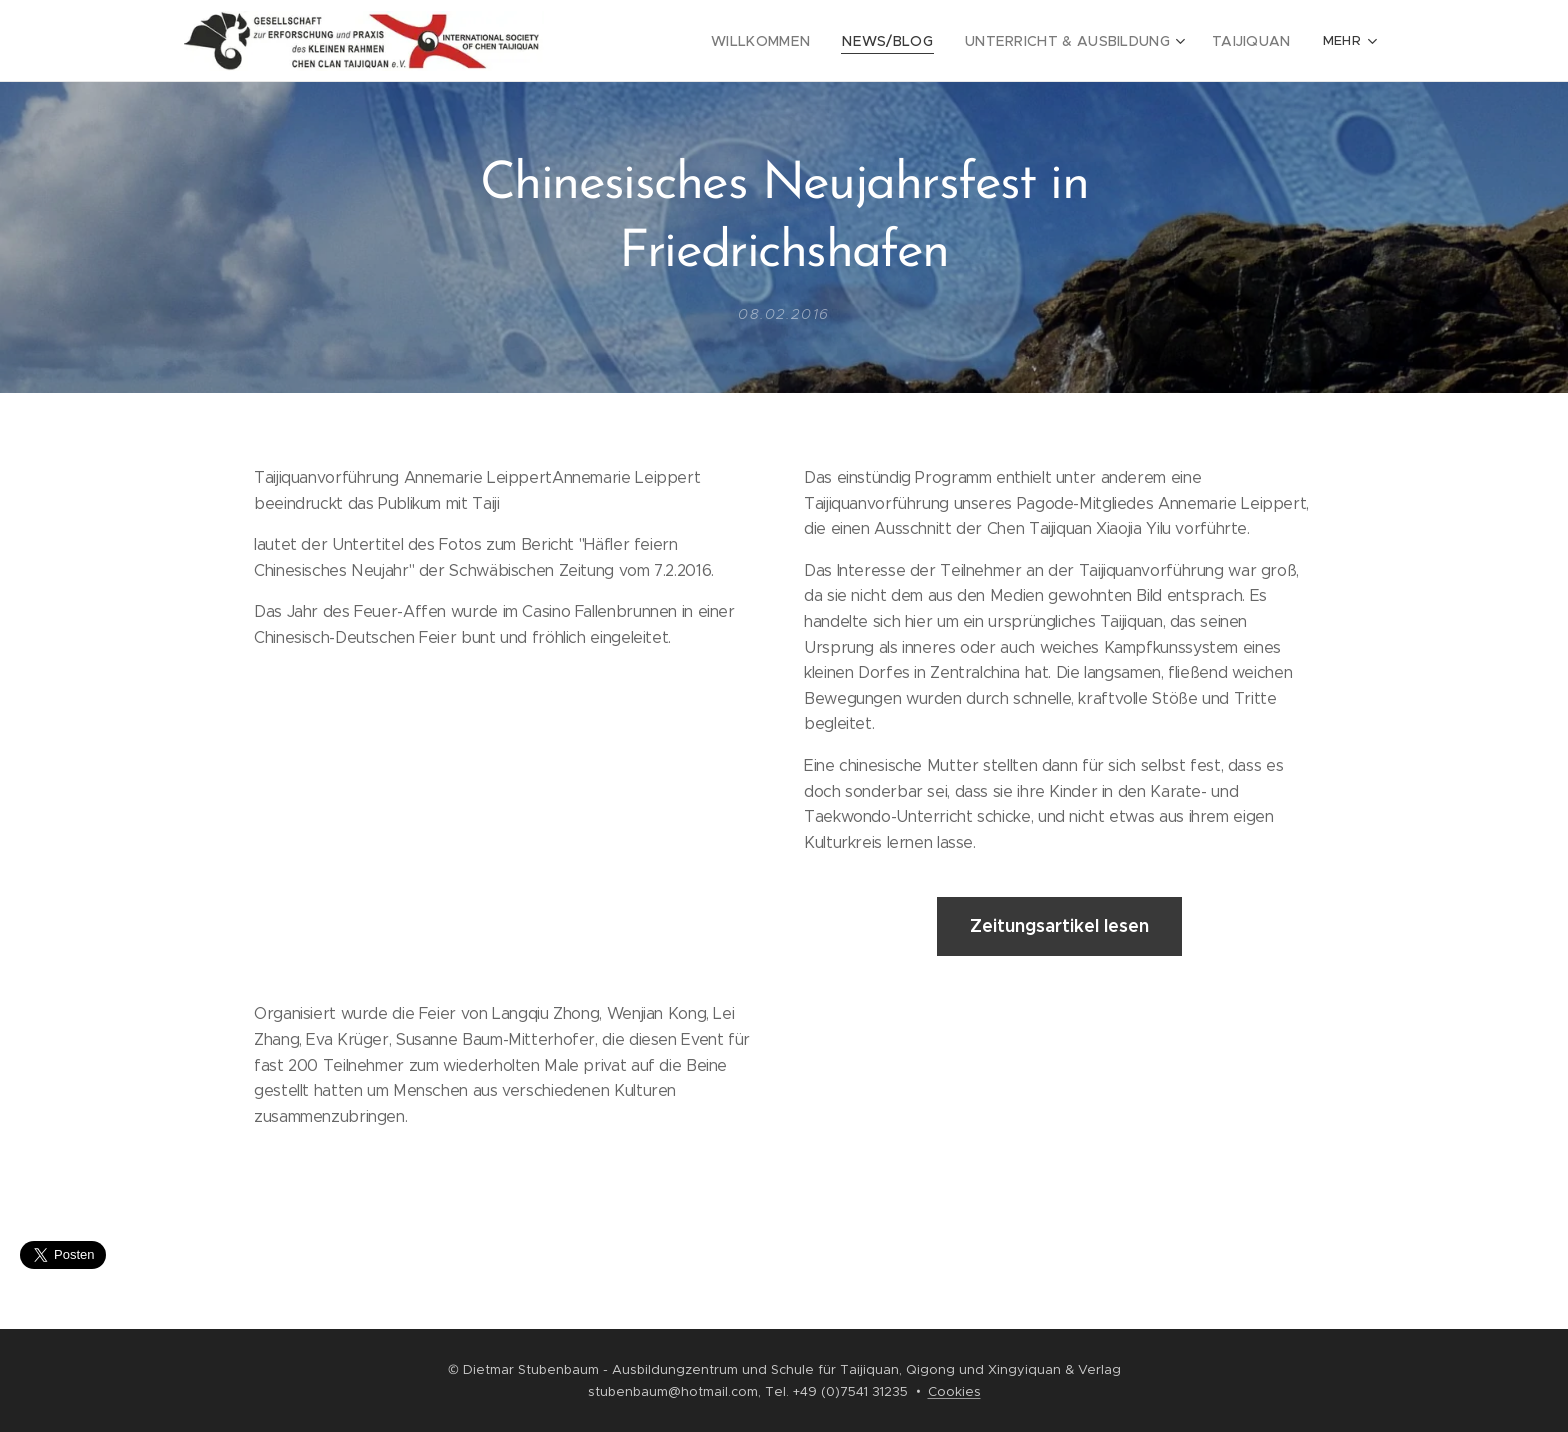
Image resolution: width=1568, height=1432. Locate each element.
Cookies (954, 1391)
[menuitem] (677, 41)
